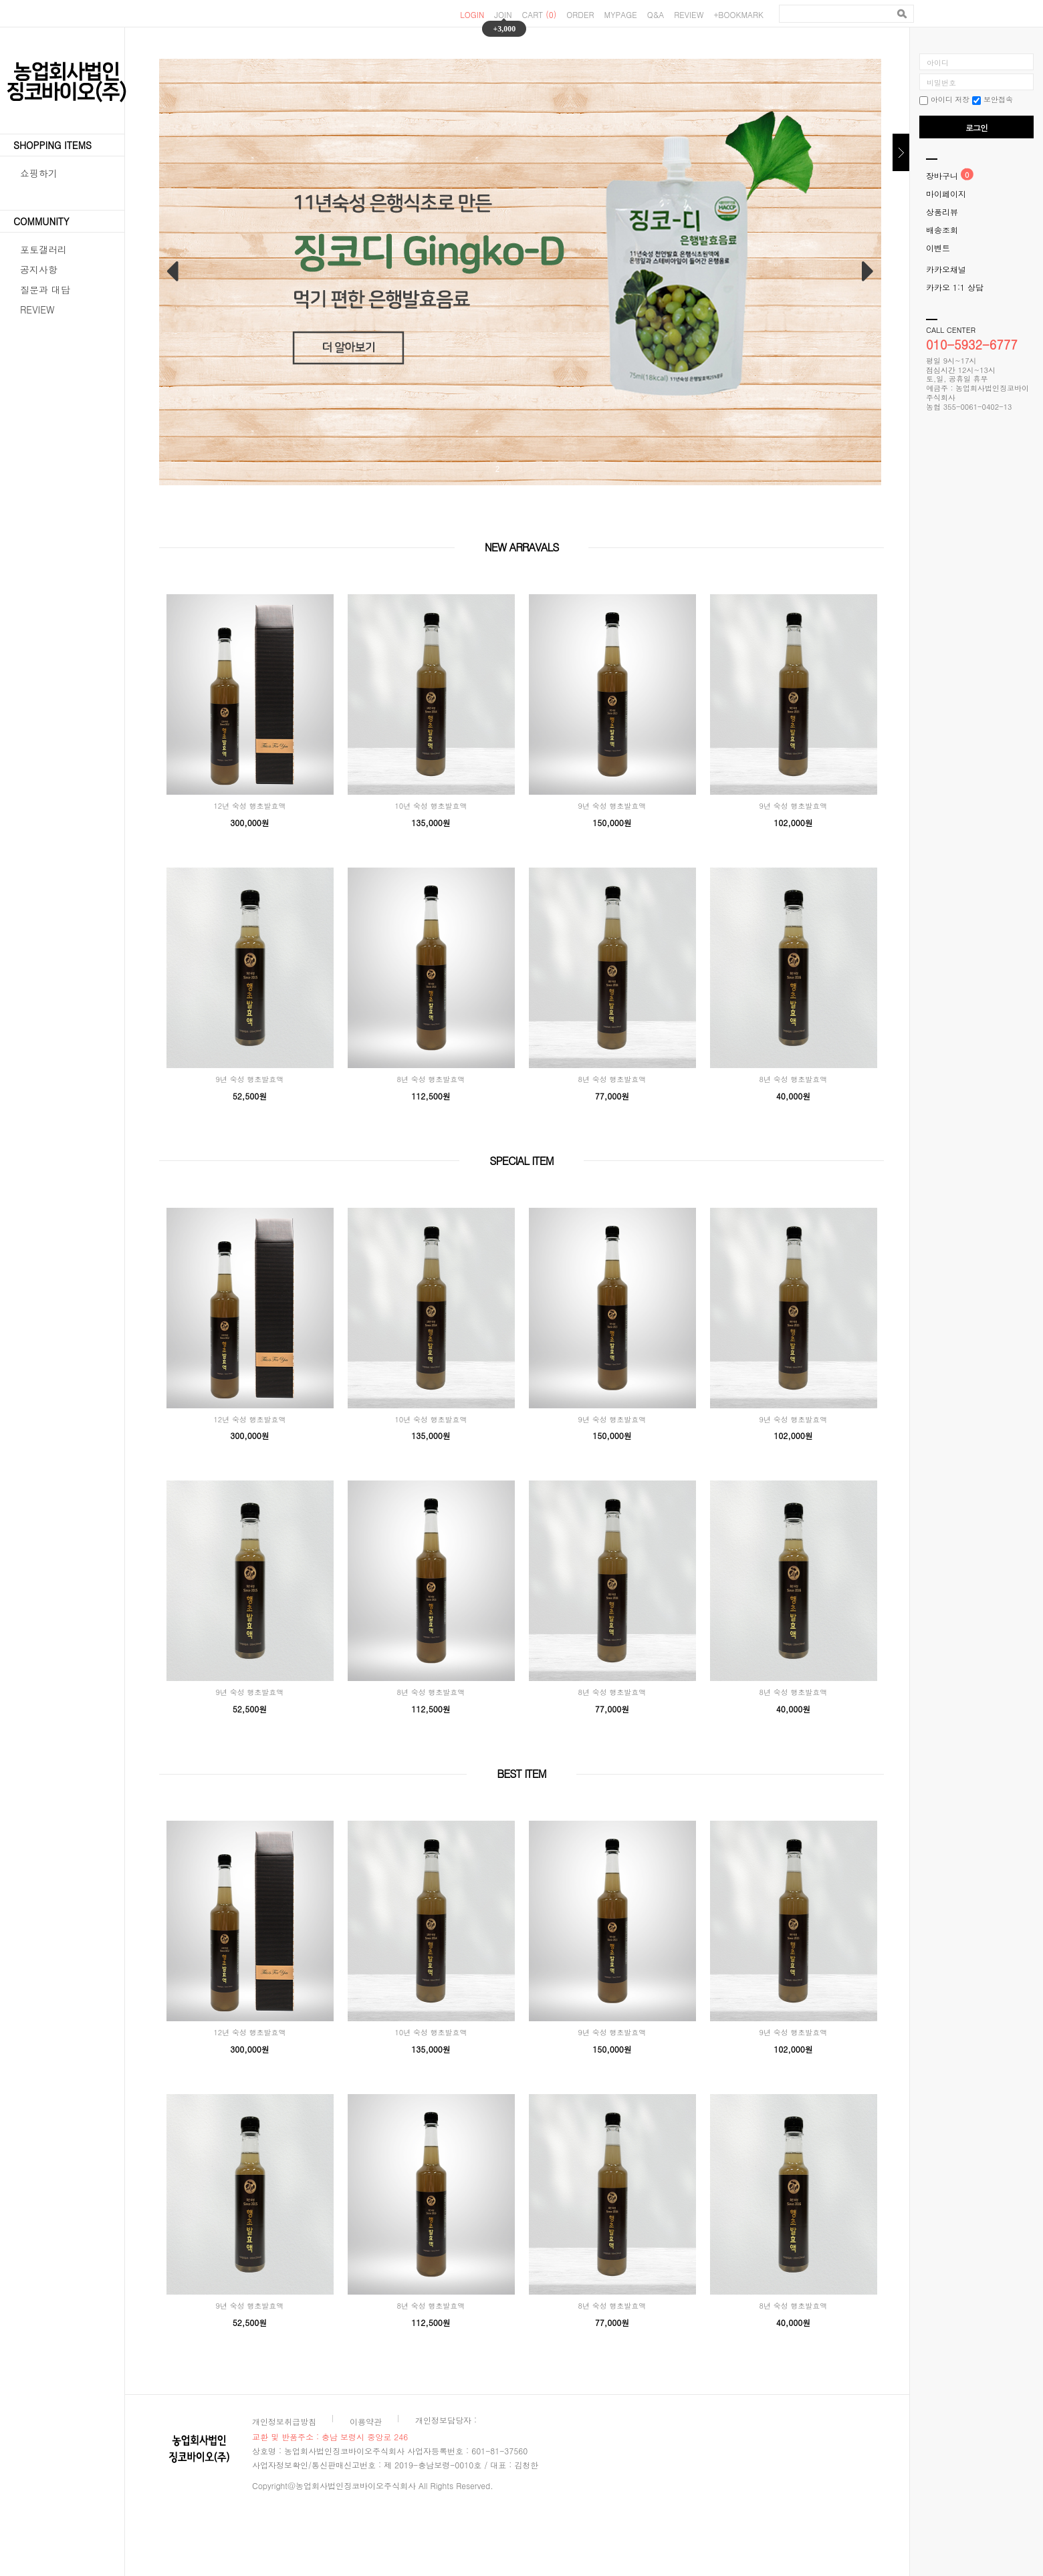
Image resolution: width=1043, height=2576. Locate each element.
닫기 (901, 152)
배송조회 (942, 229)
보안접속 (992, 99)
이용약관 (366, 2421)
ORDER (580, 14)
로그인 (976, 127)
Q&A (656, 14)
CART (539, 14)
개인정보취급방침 (284, 2421)
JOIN (502, 14)
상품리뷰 (942, 211)
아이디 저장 (944, 99)
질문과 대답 (45, 289)
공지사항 (38, 269)
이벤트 (938, 247)
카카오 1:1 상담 (954, 287)
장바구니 (942, 175)
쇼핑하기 (38, 173)
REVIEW (688, 14)
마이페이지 (946, 193)
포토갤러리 (43, 249)
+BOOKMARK (738, 14)
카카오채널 (946, 269)
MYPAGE (620, 14)
